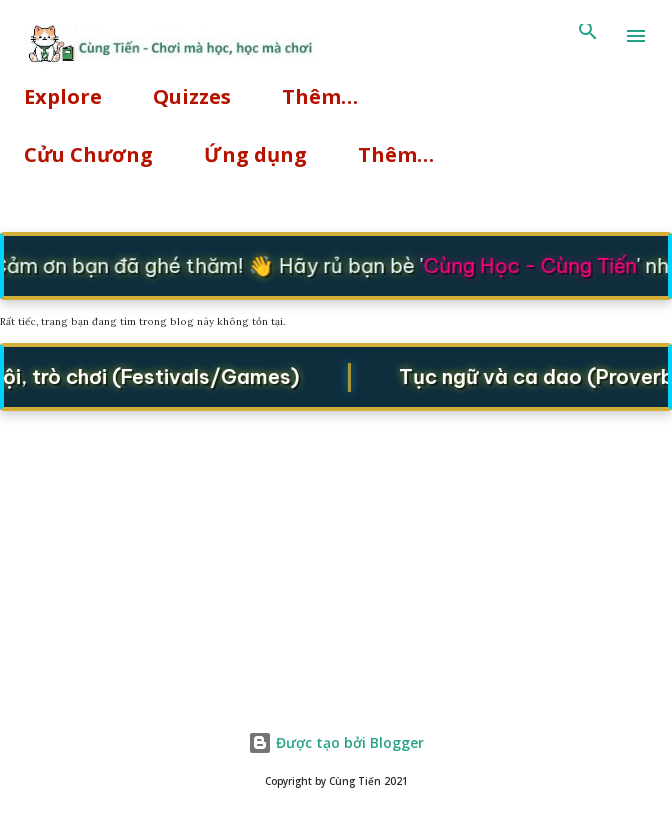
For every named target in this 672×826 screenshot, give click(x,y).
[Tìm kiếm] (588, 36)
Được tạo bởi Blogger (336, 742)
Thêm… (320, 96)
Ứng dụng (255, 154)
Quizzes (192, 96)
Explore (63, 96)
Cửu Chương (88, 154)
